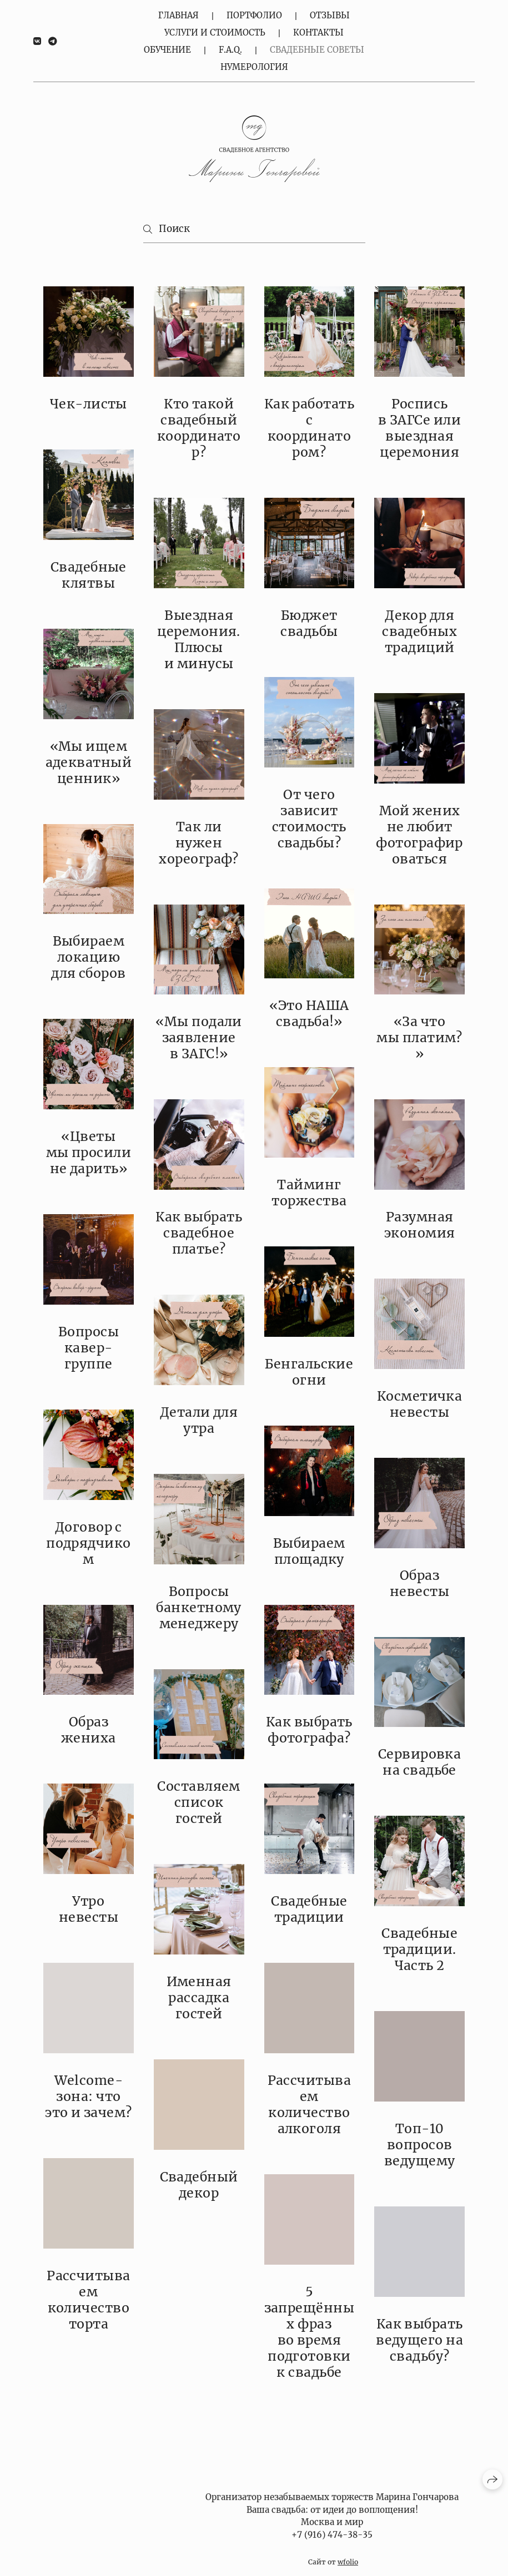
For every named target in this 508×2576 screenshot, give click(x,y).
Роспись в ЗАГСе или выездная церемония (419, 428)
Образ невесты (419, 1583)
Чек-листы (88, 404)
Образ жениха (88, 1730)
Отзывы (330, 15)
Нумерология (254, 67)
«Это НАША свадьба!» (309, 1013)
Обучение (167, 49)
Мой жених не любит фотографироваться (419, 834)
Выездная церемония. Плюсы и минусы (198, 639)
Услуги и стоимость (214, 32)
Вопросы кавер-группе (88, 1348)
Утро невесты (88, 1909)
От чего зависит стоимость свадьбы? (309, 818)
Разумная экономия (419, 1225)
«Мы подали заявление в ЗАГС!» (198, 1037)
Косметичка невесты (419, 1404)
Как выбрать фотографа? (309, 1730)
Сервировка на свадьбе (419, 1762)
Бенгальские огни (309, 1372)
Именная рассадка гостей (199, 1997)
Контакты (318, 32)
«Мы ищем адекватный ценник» (89, 762)
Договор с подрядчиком (88, 1543)
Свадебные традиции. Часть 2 (419, 1949)
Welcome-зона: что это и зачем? (88, 2096)
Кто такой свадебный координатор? (199, 428)
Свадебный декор (199, 2185)
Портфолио (254, 15)
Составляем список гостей (198, 1802)
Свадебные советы (317, 49)
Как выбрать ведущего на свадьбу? (419, 2340)
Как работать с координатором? (309, 428)
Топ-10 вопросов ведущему (419, 2144)
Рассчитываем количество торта (88, 2299)
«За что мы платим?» (419, 1037)
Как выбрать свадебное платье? (198, 1233)
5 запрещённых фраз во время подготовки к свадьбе (309, 2332)
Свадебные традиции (309, 1909)
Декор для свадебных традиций (419, 631)
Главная (178, 15)
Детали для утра (199, 1420)
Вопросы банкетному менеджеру (199, 1607)
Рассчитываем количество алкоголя (309, 2104)
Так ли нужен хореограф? (199, 843)
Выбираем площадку (309, 1551)
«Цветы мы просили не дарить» (89, 1152)
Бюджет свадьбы (309, 623)
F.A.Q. (230, 49)
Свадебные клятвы (89, 575)
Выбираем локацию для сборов (88, 957)
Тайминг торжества (308, 1192)
